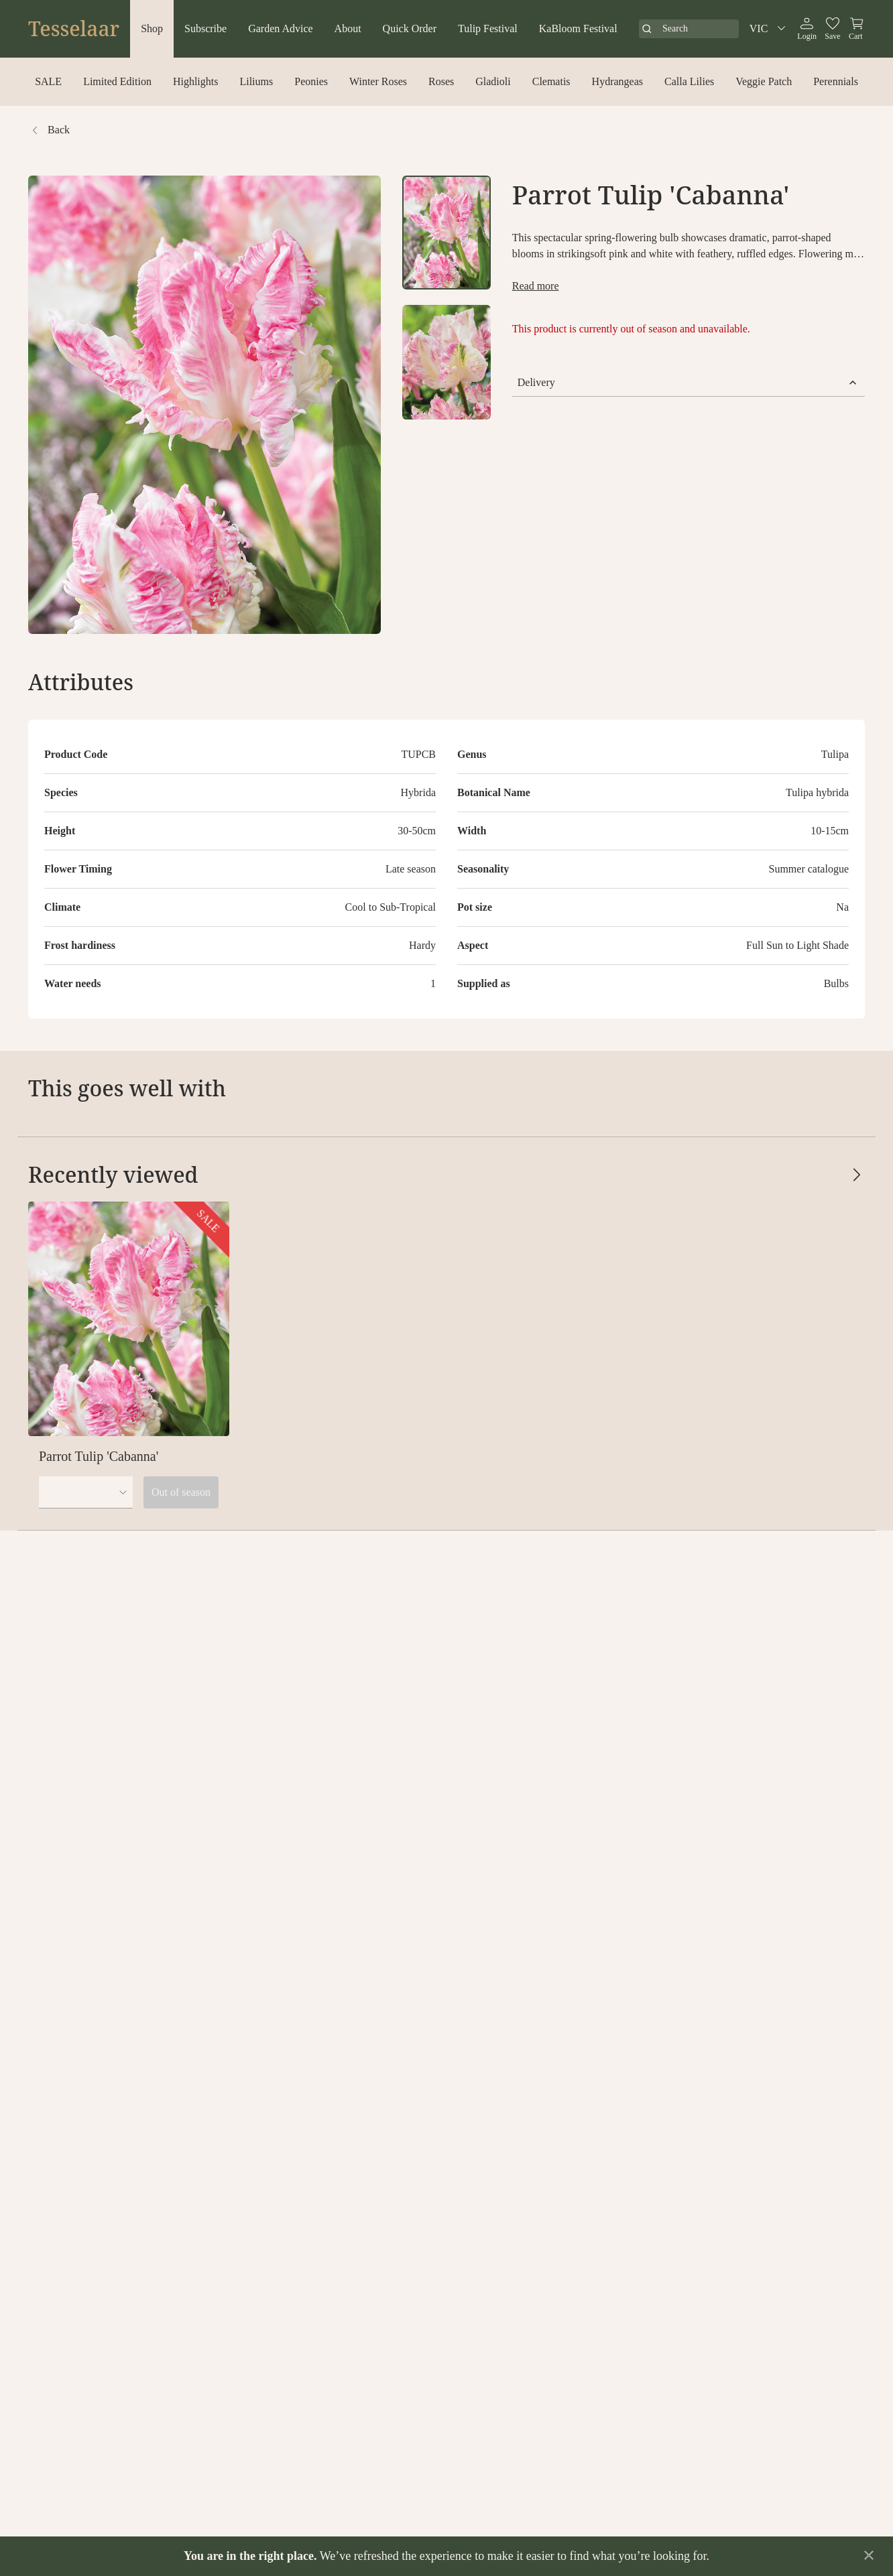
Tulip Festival (488, 28)
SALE (48, 81)
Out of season (181, 1492)
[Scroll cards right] (857, 1088)
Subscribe (205, 28)
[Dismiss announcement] (869, 2555)
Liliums (256, 81)
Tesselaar (73, 29)
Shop (152, 28)
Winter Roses (378, 81)
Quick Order (409, 28)
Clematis (551, 81)
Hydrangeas (617, 81)
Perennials (835, 81)
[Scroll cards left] (830, 1088)
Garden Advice (280, 28)
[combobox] (86, 1492)
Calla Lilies (689, 81)
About (348, 28)
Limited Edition (117, 81)
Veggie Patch (763, 81)
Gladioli (492, 81)
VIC (770, 29)
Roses (441, 81)
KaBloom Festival (578, 28)
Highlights (196, 81)
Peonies (311, 81)
